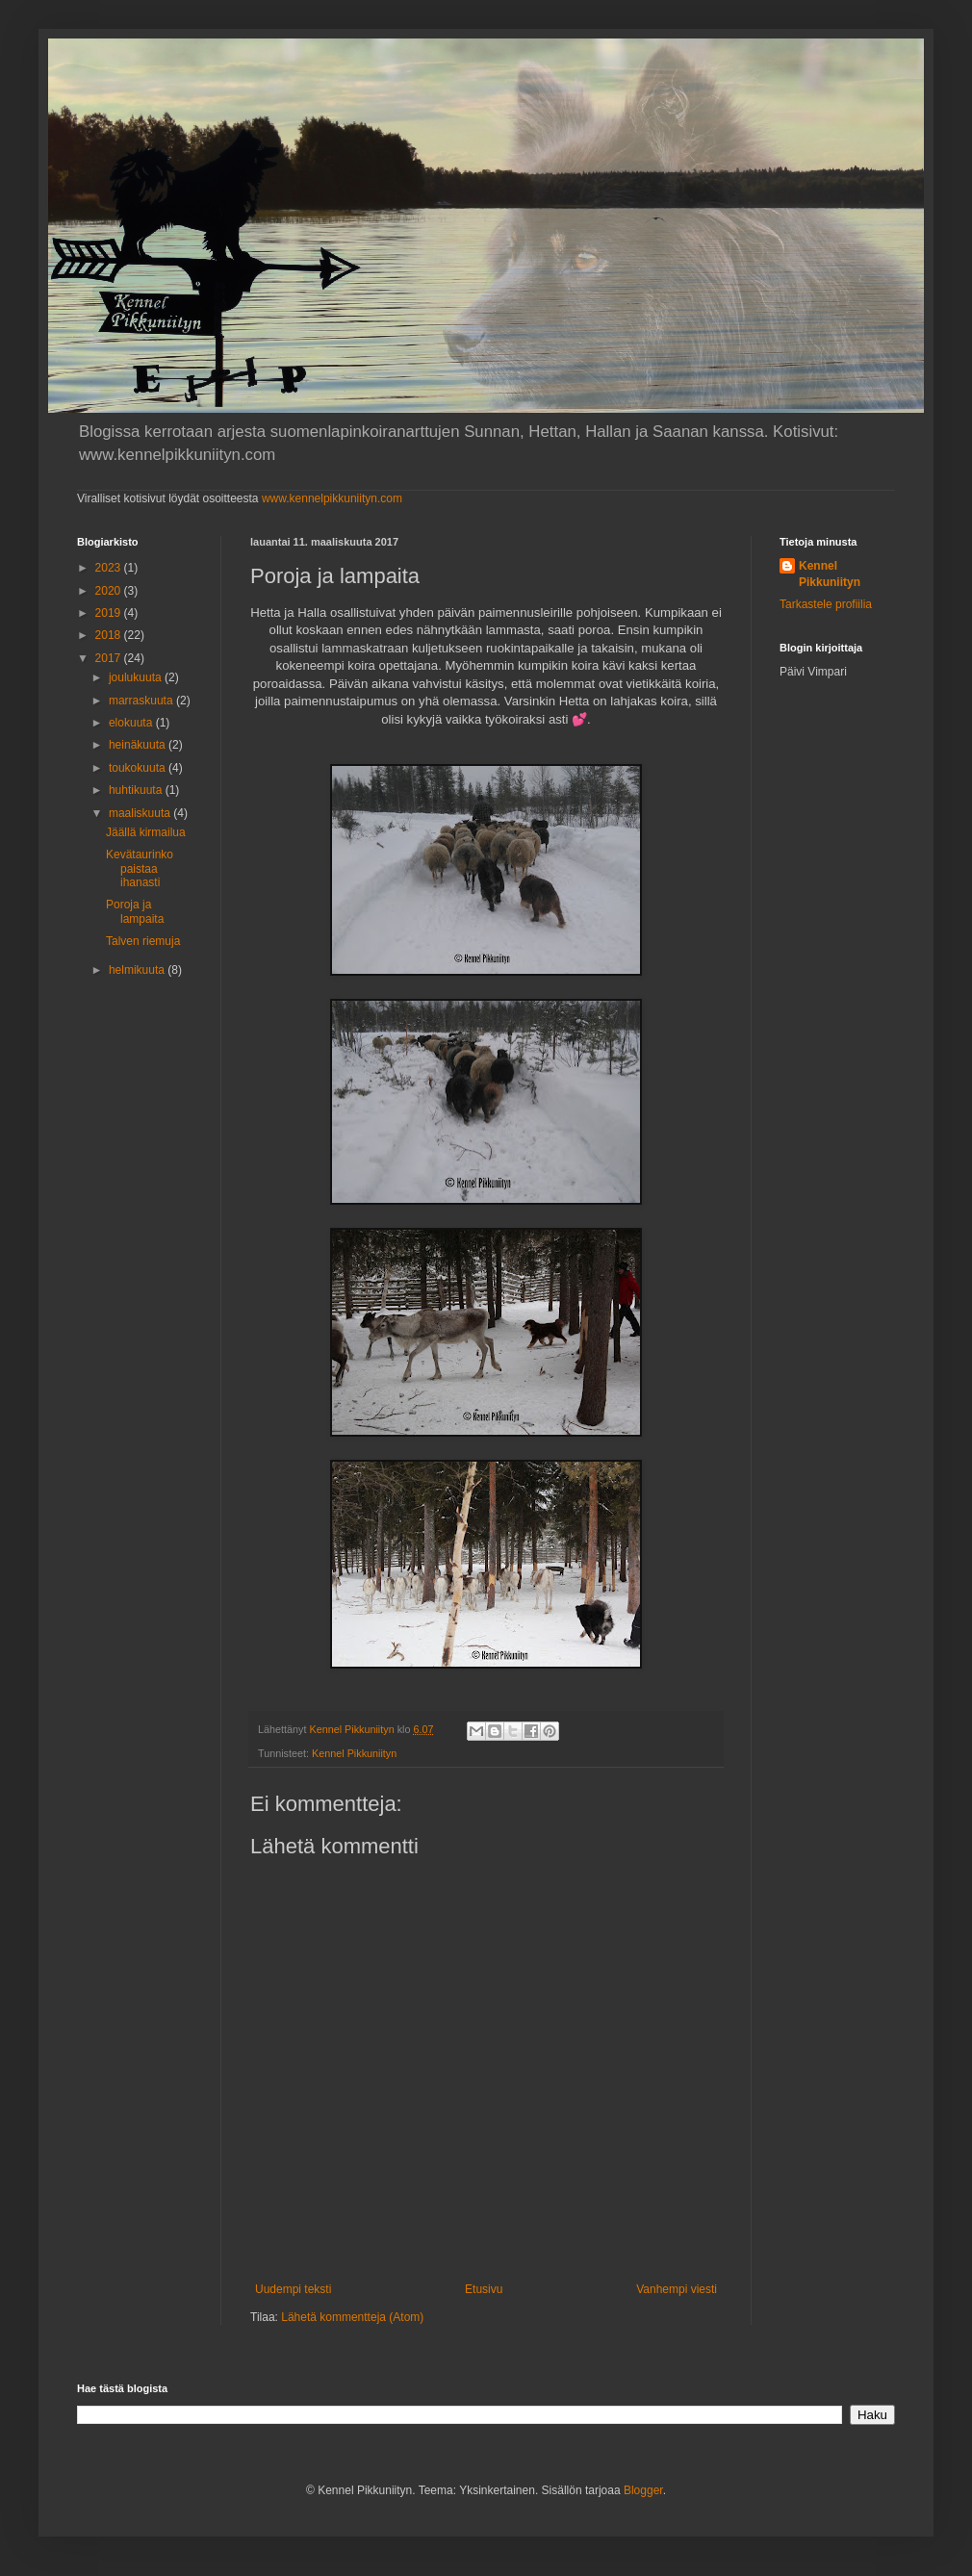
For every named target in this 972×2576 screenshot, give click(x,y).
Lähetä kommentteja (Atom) (352, 2317)
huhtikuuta (137, 790)
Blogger (643, 2490)
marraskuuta (142, 700)
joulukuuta (137, 677)
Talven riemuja (143, 941)
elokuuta (132, 722)
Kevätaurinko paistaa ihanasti (139, 868)
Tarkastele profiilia (826, 604)
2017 (109, 658)
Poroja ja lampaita (135, 911)
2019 (109, 613)
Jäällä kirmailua (146, 832)
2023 (109, 567)
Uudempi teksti (293, 2289)
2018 (109, 635)
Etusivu (483, 2289)
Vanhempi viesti (676, 2289)
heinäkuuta (138, 745)
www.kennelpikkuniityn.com (332, 498)
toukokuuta (138, 768)
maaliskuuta (141, 813)
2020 (109, 591)
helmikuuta (138, 970)
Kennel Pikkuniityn (354, 1753)
